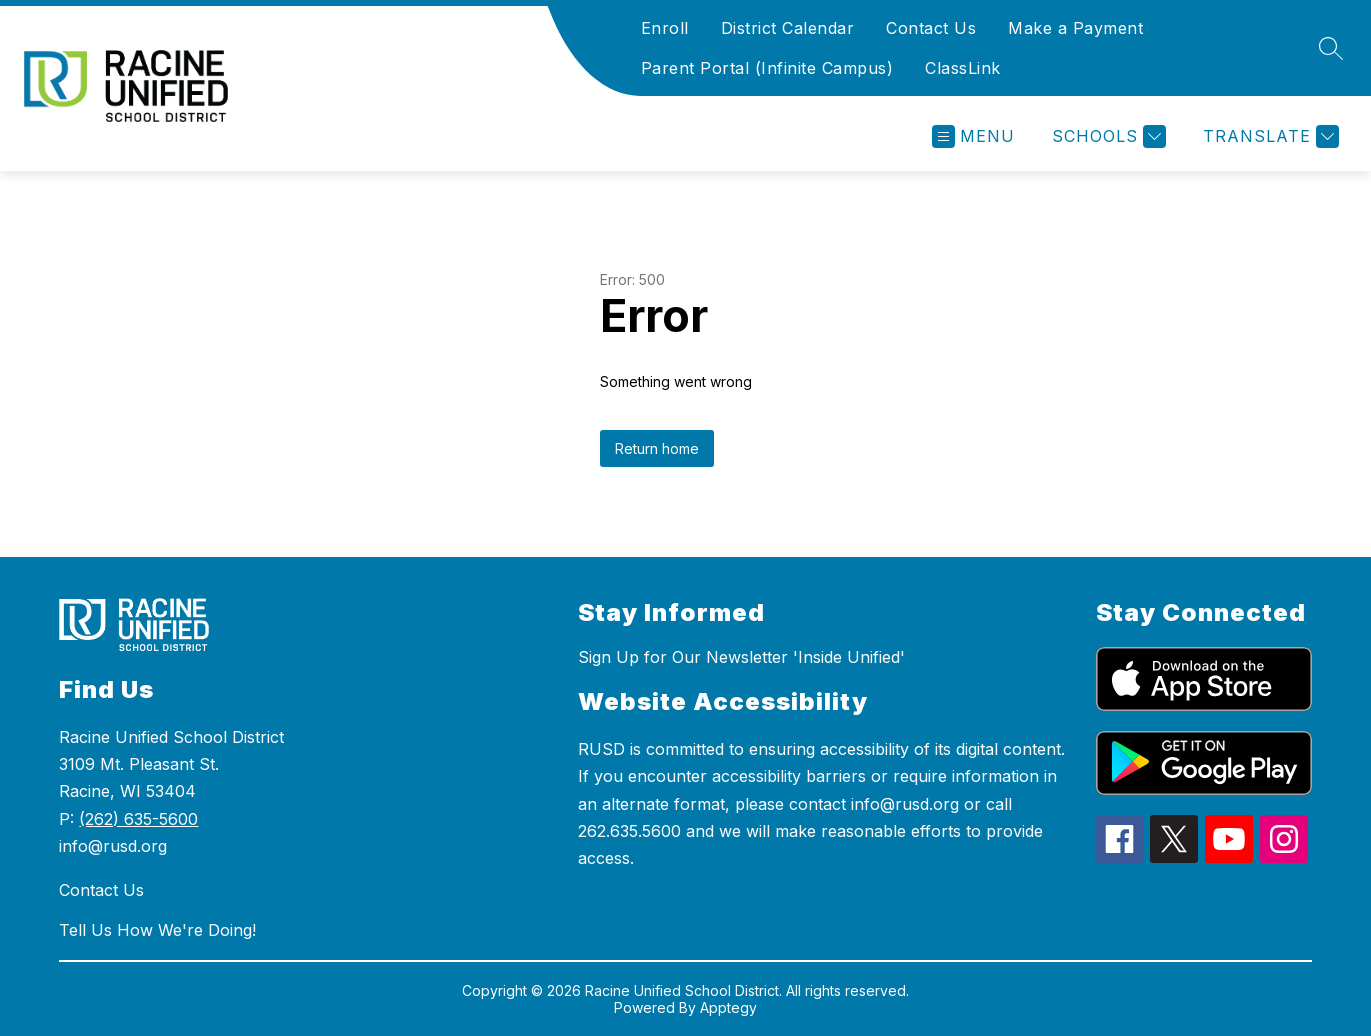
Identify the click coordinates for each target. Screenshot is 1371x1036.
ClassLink (963, 68)
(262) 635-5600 (138, 819)
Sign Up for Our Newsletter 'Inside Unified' (741, 657)
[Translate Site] (1268, 136)
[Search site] (1331, 48)
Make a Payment (1075, 28)
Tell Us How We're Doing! (157, 930)
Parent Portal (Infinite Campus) (767, 68)
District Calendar (788, 28)
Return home (657, 448)
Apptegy (728, 1007)
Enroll (665, 28)
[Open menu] (973, 136)
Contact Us (931, 28)
